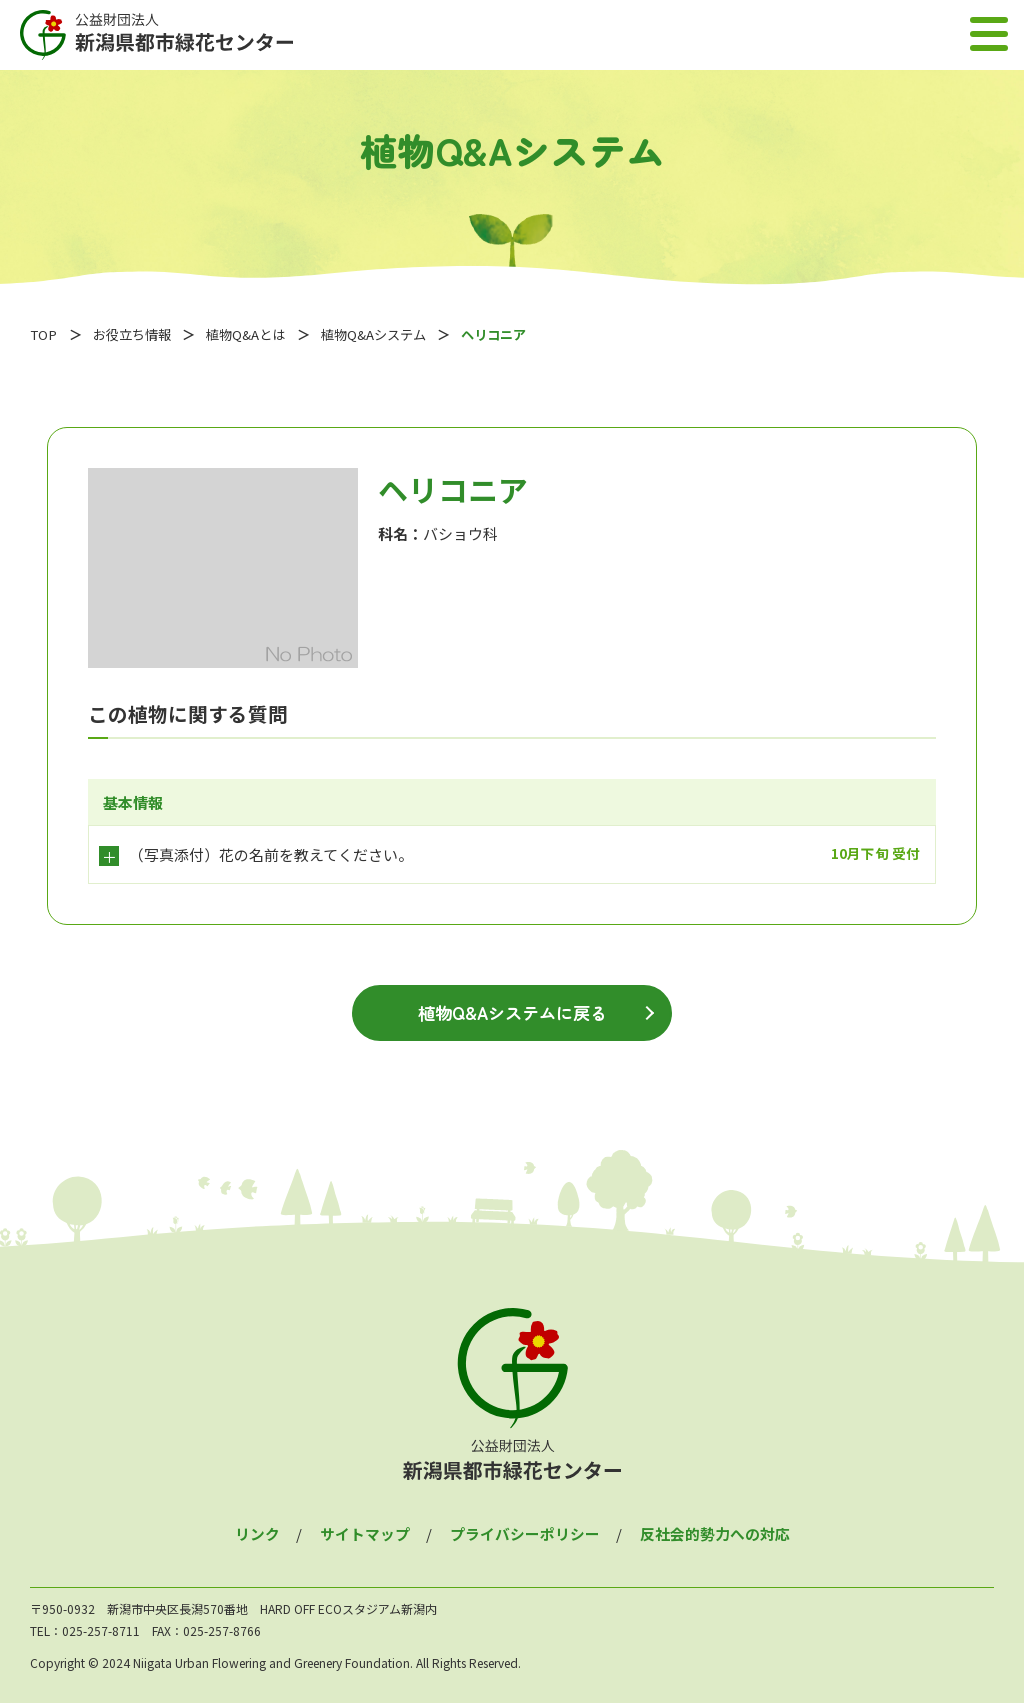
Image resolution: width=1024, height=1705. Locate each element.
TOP (44, 334)
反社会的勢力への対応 (715, 1535)
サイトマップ (365, 1535)
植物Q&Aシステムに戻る (512, 1014)
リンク (257, 1535)
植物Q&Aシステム (389, 334)
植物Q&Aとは (255, 334)
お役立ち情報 (136, 334)
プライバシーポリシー (525, 1535)
